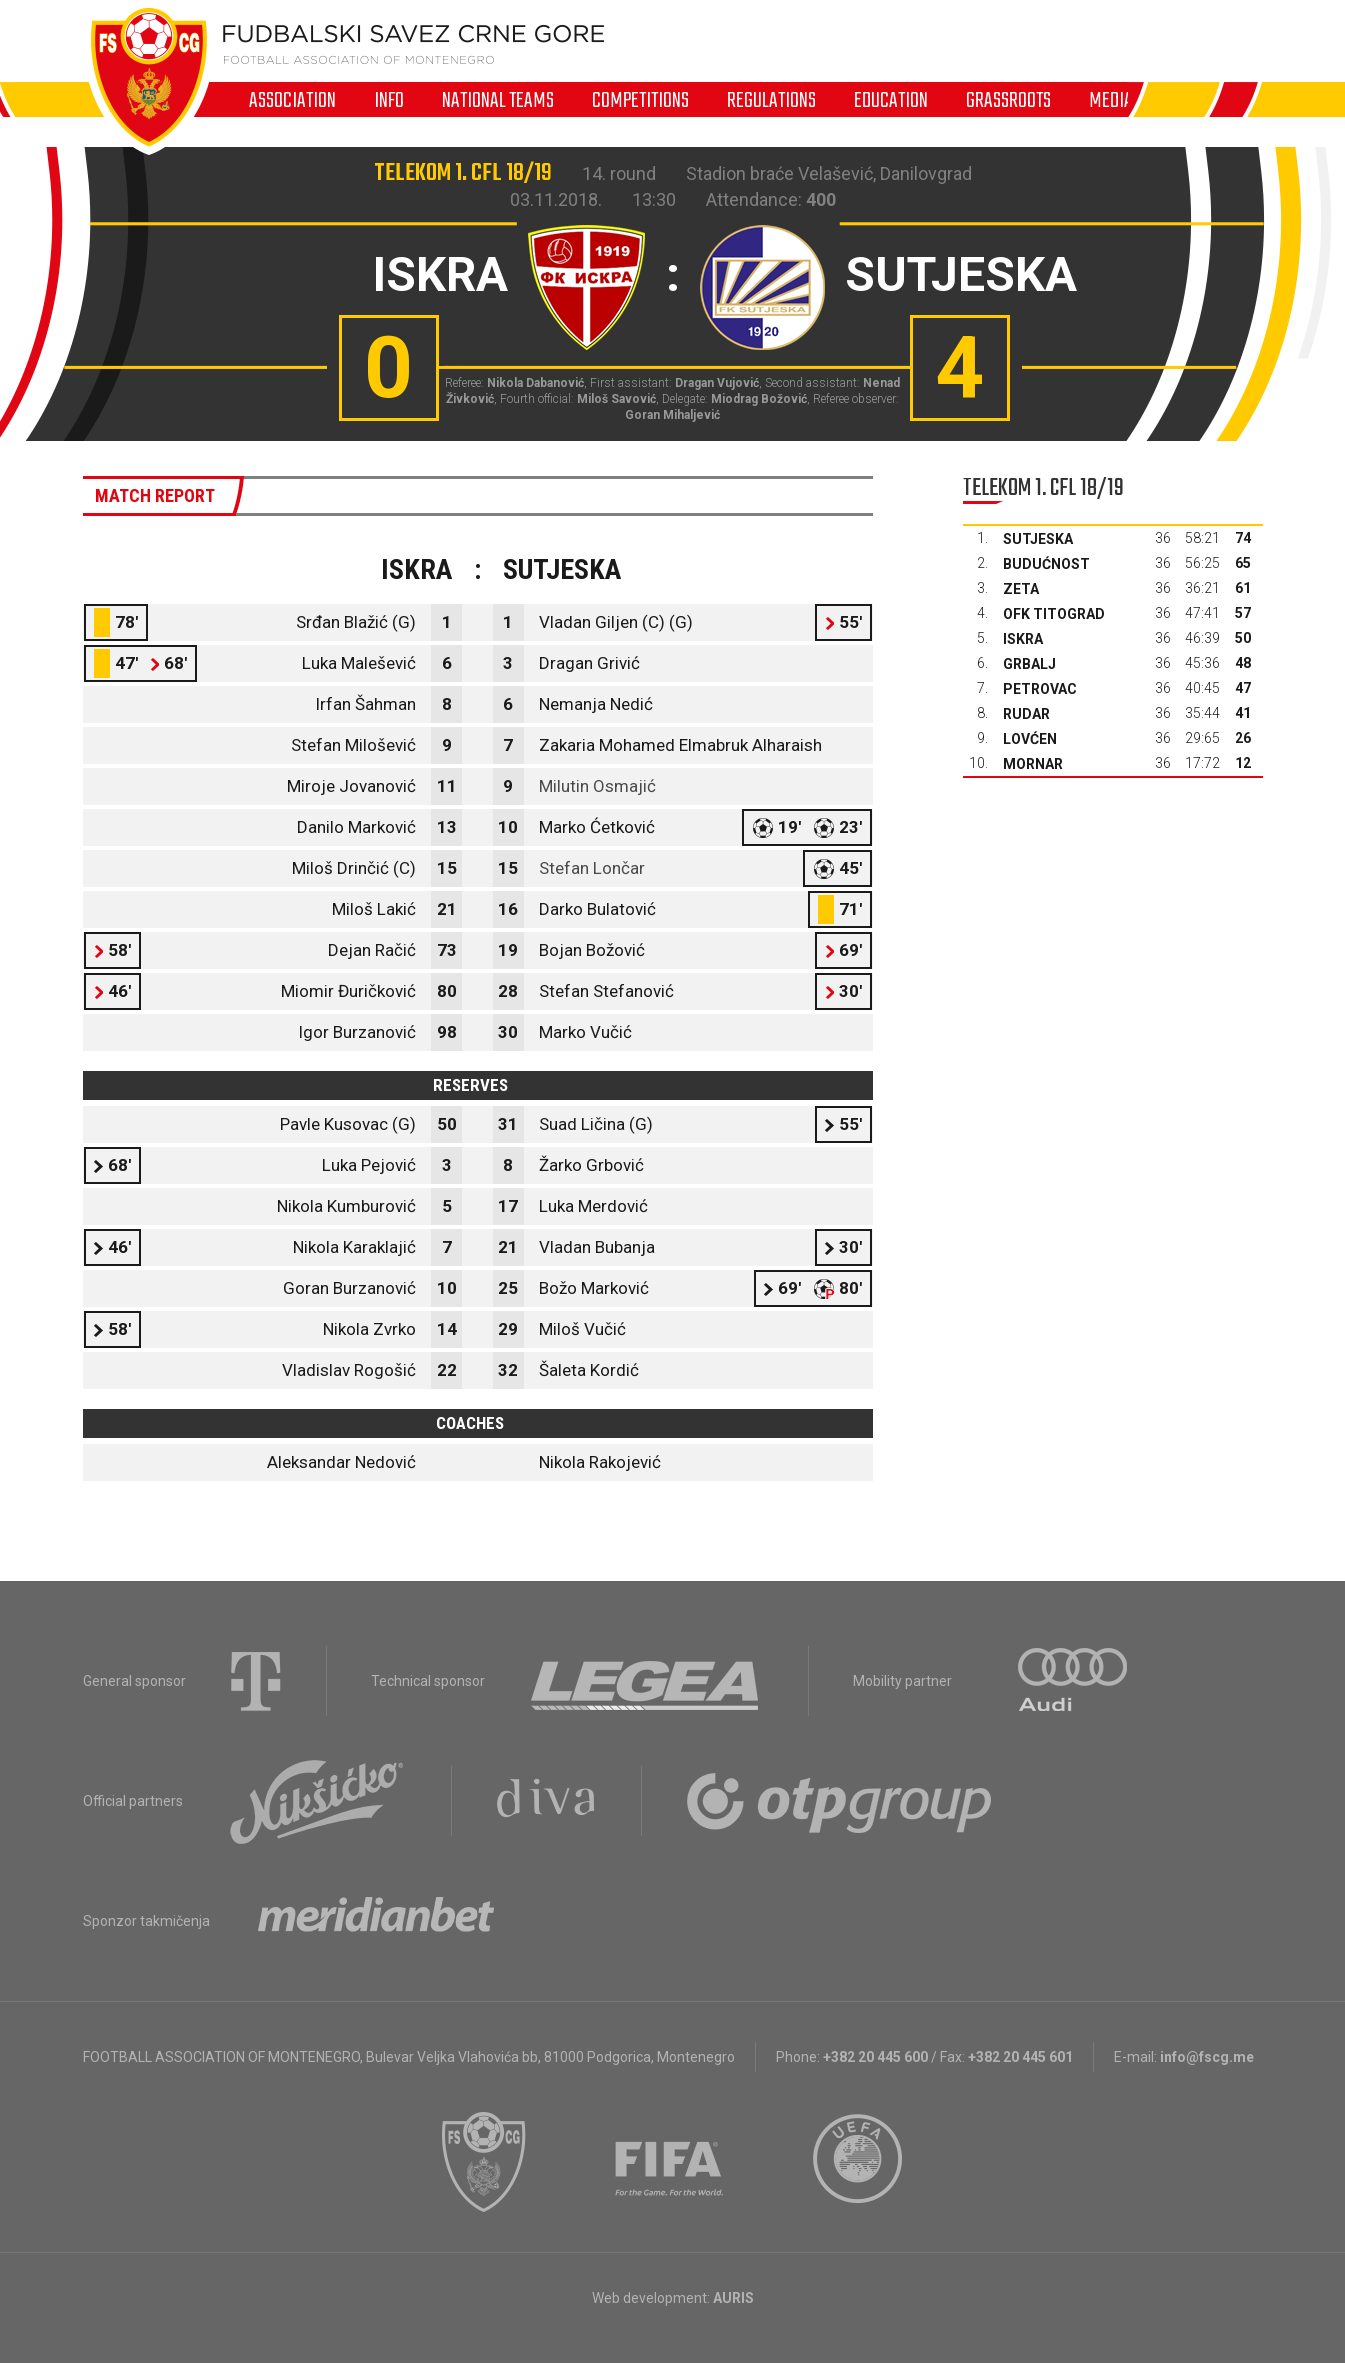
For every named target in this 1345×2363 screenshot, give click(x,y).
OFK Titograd (1054, 614)
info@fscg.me (1207, 2057)
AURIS (733, 2298)
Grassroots (1008, 100)
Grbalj (1029, 664)
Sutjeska (1038, 539)
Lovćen (1030, 739)
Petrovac (1040, 689)
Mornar (1033, 764)
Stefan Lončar (592, 868)
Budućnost (1046, 564)
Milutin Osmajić (597, 786)
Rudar (1026, 714)
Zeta (1021, 589)
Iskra (1023, 639)
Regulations (771, 100)
